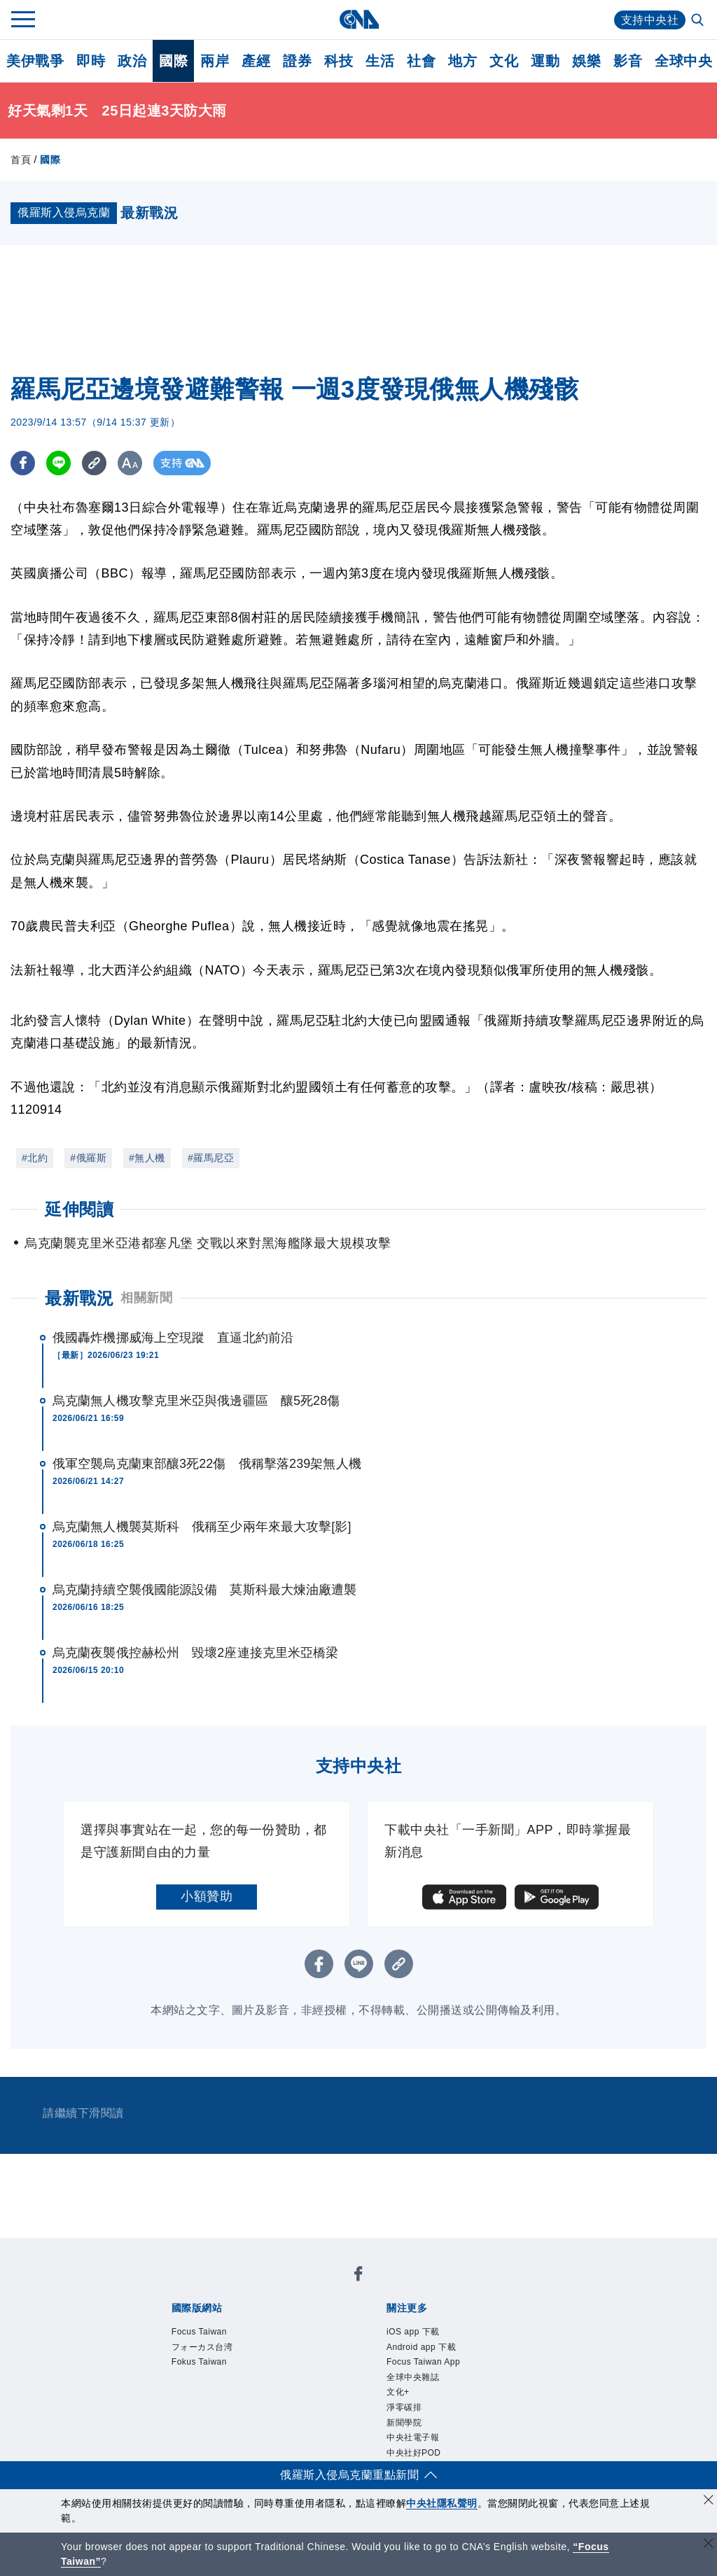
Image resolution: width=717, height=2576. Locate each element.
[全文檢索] (698, 21)
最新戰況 (79, 1298)
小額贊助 (206, 1896)
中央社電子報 (413, 2437)
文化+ (398, 2392)
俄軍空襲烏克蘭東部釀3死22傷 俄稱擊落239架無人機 (207, 1464)
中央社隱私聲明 (442, 2503)
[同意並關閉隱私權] (708, 2501)
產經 (256, 61)
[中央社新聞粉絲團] (358, 2276)
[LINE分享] (58, 463)
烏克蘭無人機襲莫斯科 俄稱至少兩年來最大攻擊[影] (202, 1527)
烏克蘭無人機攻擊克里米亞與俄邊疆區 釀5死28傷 (196, 1401)
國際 (173, 61)
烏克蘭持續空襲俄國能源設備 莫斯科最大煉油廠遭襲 (204, 1590)
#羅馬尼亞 (211, 1157)
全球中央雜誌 (413, 2377)
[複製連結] (94, 463)
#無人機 (147, 1157)
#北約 (35, 1157)
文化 (503, 61)
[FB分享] (23, 463)
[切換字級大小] (130, 463)
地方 (462, 61)
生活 (380, 61)
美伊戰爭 (35, 61)
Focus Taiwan (199, 2332)
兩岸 (214, 61)
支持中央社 (650, 20)
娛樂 (586, 61)
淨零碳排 (404, 2407)
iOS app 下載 (413, 2332)
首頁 (21, 159)
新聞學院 (404, 2423)
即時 (90, 61)
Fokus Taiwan (199, 2362)
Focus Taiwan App (423, 2362)
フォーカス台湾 (202, 2347)
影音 (627, 61)
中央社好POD (414, 2453)
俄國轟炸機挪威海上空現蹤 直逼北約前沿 (173, 1338)
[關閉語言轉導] (708, 2545)
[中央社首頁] (359, 19)
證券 (297, 61)
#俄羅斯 (88, 1157)
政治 (132, 61)
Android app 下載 (421, 2347)
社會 (421, 61)
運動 (545, 61)
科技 (338, 61)
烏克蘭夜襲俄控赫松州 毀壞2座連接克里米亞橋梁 (195, 1653)
